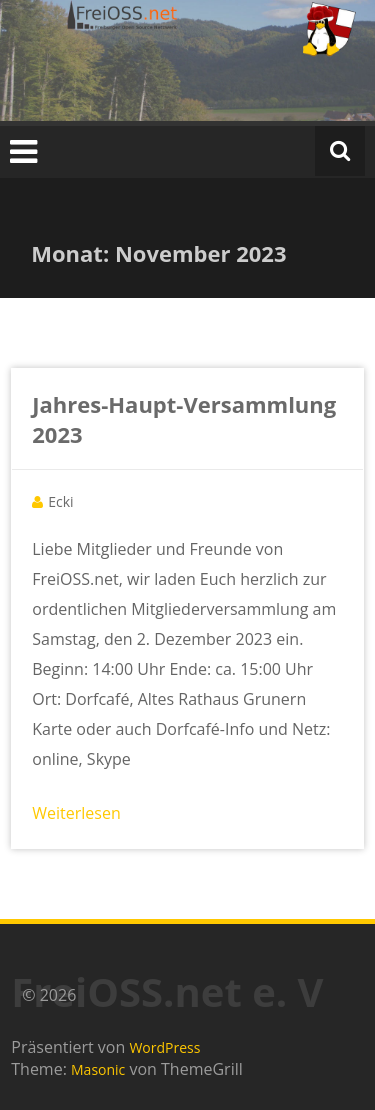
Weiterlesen (76, 813)
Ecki (60, 501)
